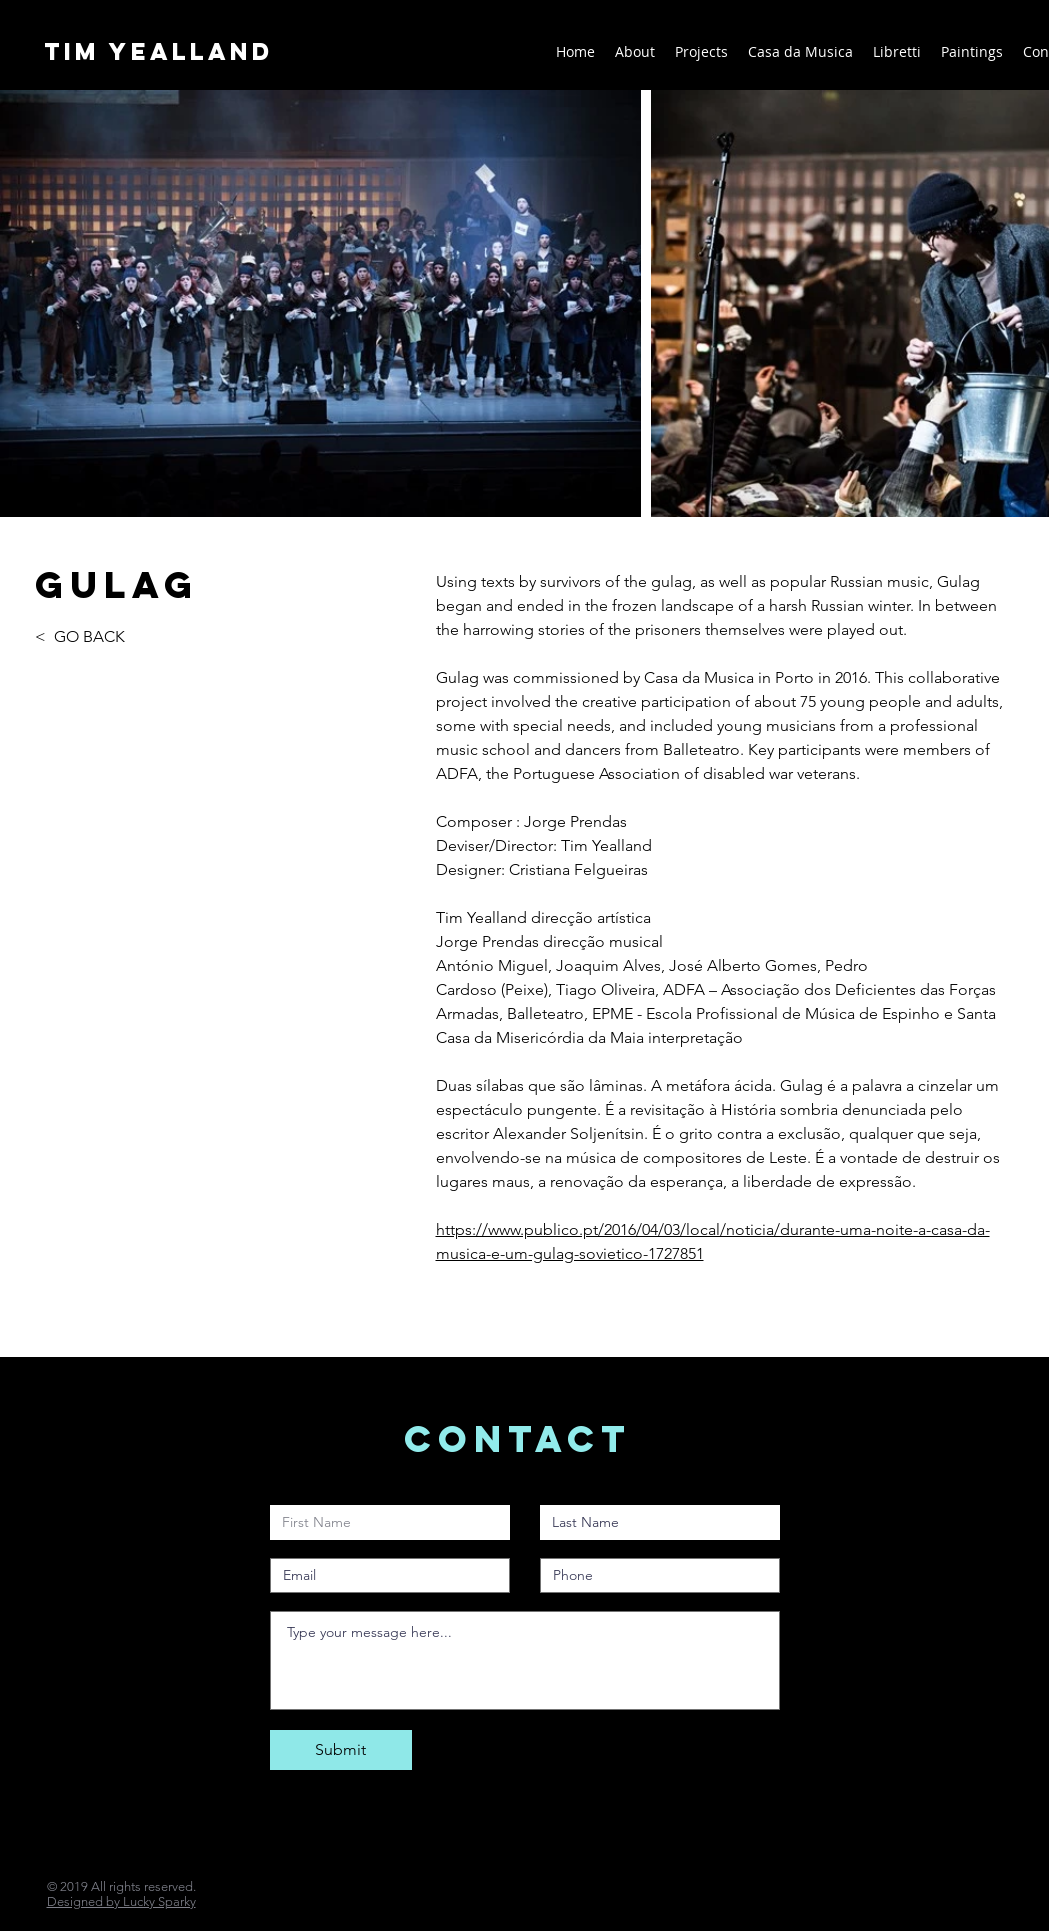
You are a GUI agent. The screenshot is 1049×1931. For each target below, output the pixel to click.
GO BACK (89, 636)
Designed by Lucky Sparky (121, 1901)
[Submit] (341, 1750)
